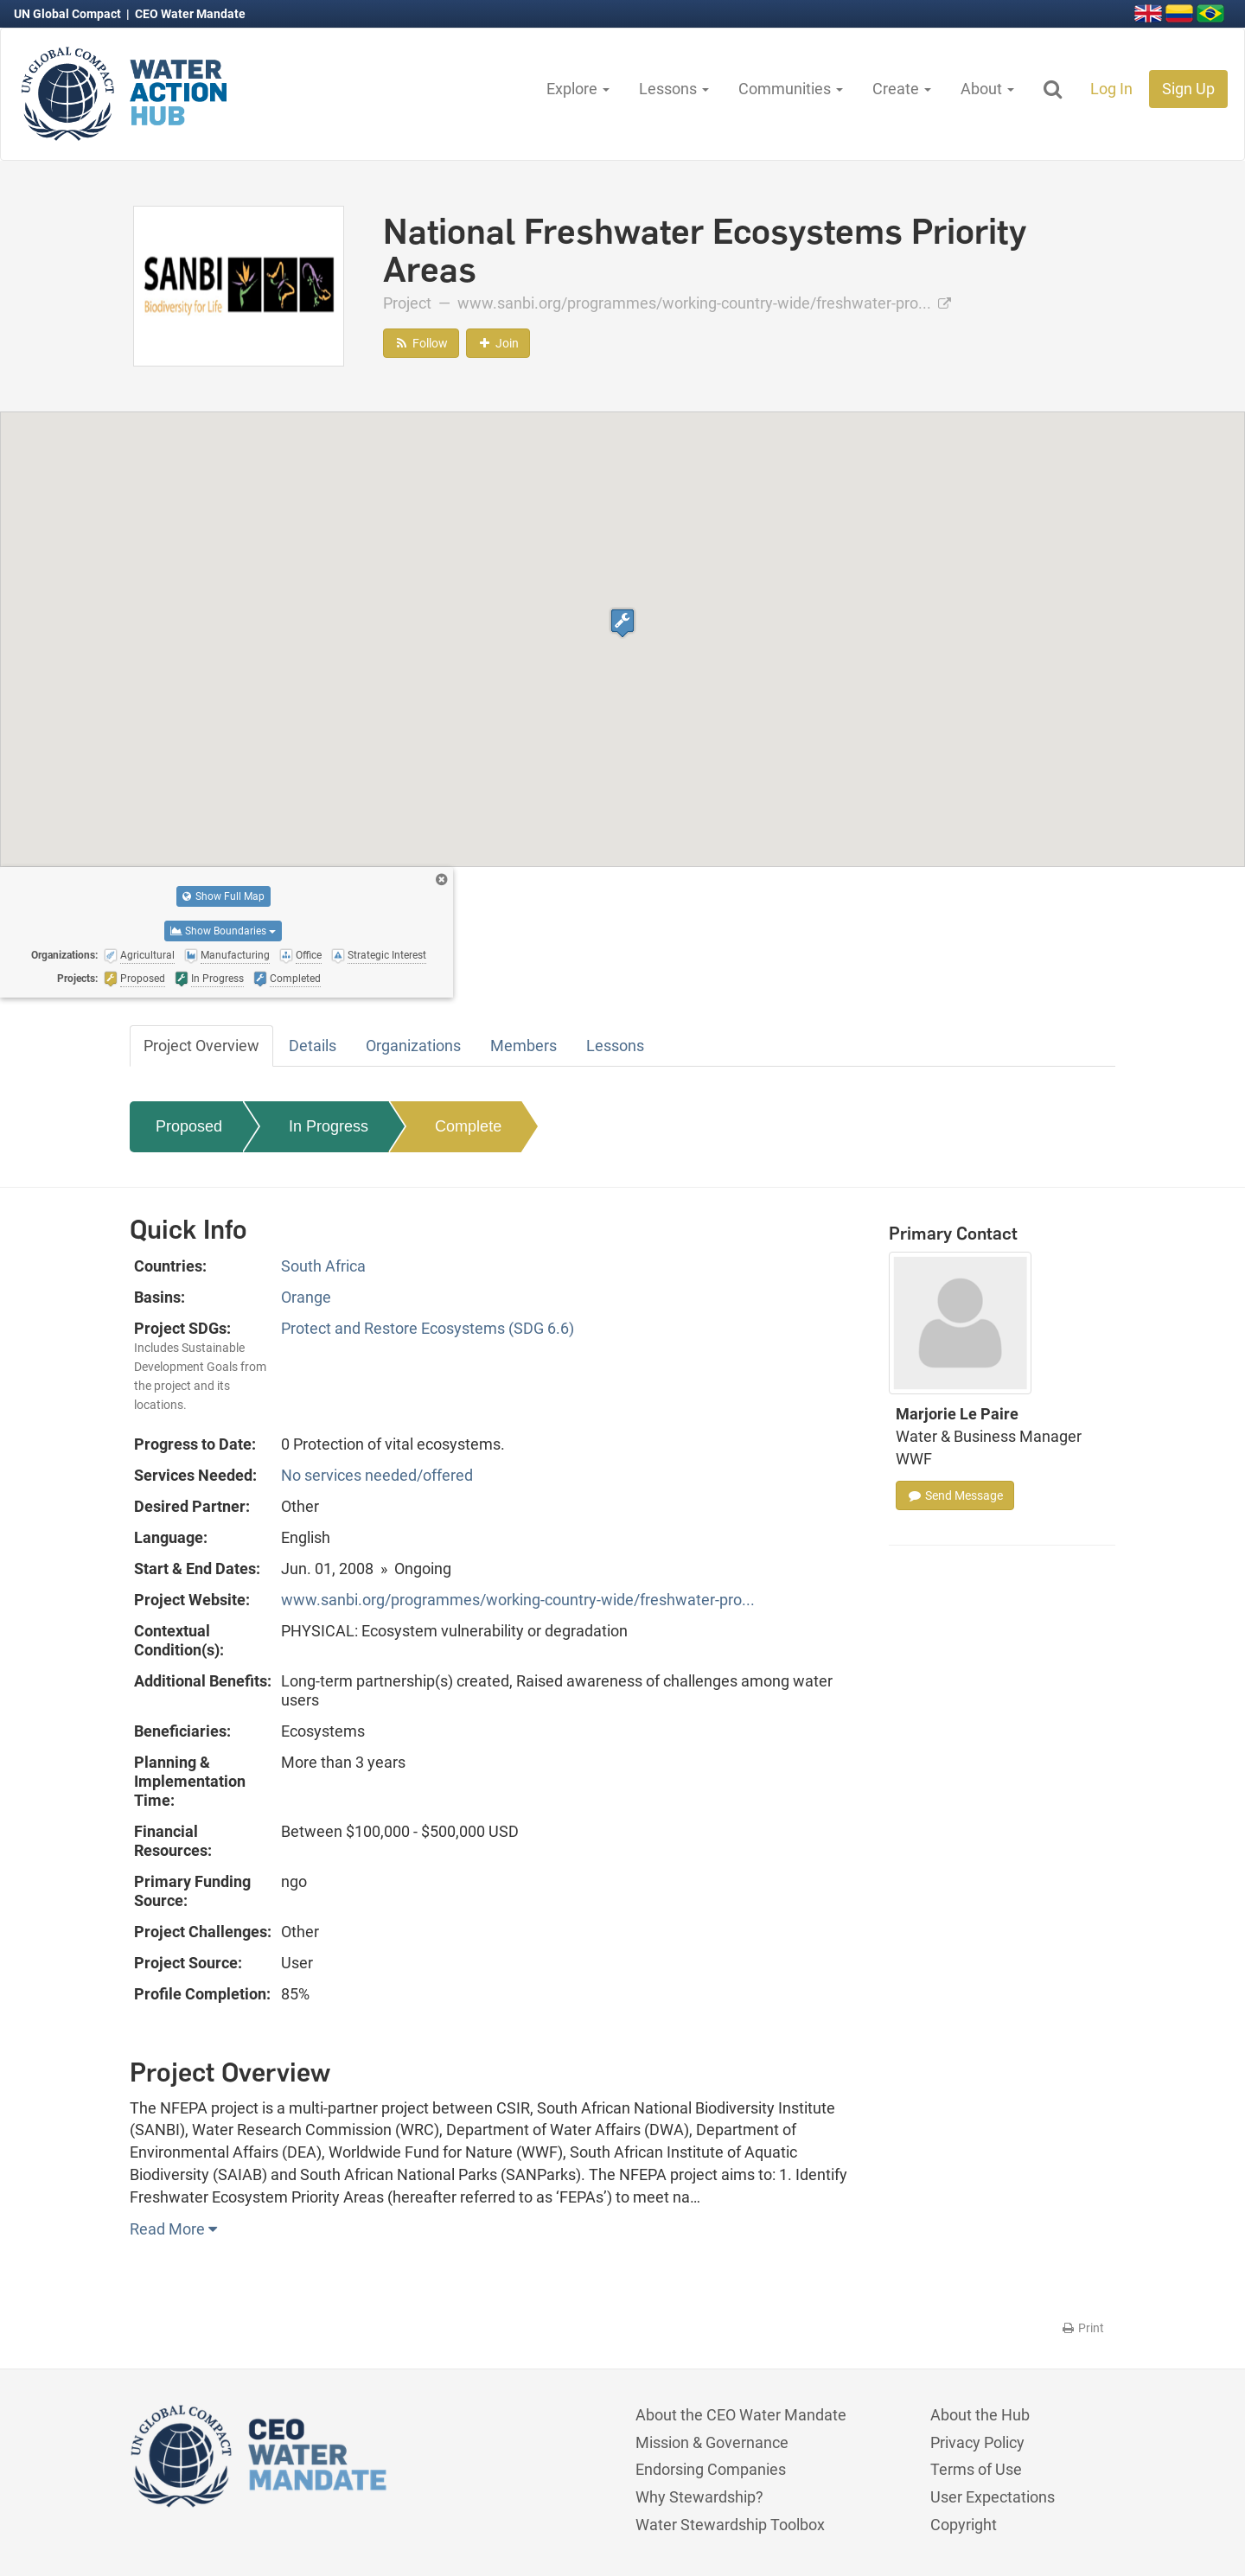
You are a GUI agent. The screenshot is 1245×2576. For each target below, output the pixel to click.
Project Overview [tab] (201, 1045)
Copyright (963, 2524)
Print (1082, 2328)
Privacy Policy (977, 2442)
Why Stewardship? (699, 2497)
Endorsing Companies (710, 2469)
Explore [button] (578, 89)
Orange (306, 1297)
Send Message (955, 1495)
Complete (468, 1126)
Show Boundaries (223, 931)
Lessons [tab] (615, 1045)
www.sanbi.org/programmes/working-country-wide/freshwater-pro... (704, 303)
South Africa (323, 1266)
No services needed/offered (377, 1475)
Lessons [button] (674, 89)
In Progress (328, 1126)
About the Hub (980, 2415)
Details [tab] (312, 1045)
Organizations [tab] (413, 1045)
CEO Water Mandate (190, 14)
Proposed (189, 1126)
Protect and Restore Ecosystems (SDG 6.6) (427, 1328)
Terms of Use (976, 2469)
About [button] (987, 89)
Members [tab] (523, 1045)
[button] (622, 623)
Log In (1111, 89)
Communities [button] (790, 89)
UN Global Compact (69, 14)
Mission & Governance (711, 2442)
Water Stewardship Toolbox (730, 2524)
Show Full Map (223, 896)
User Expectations (992, 2497)
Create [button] (901, 89)
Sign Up (1188, 89)
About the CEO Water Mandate (740, 2415)
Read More (173, 2229)
